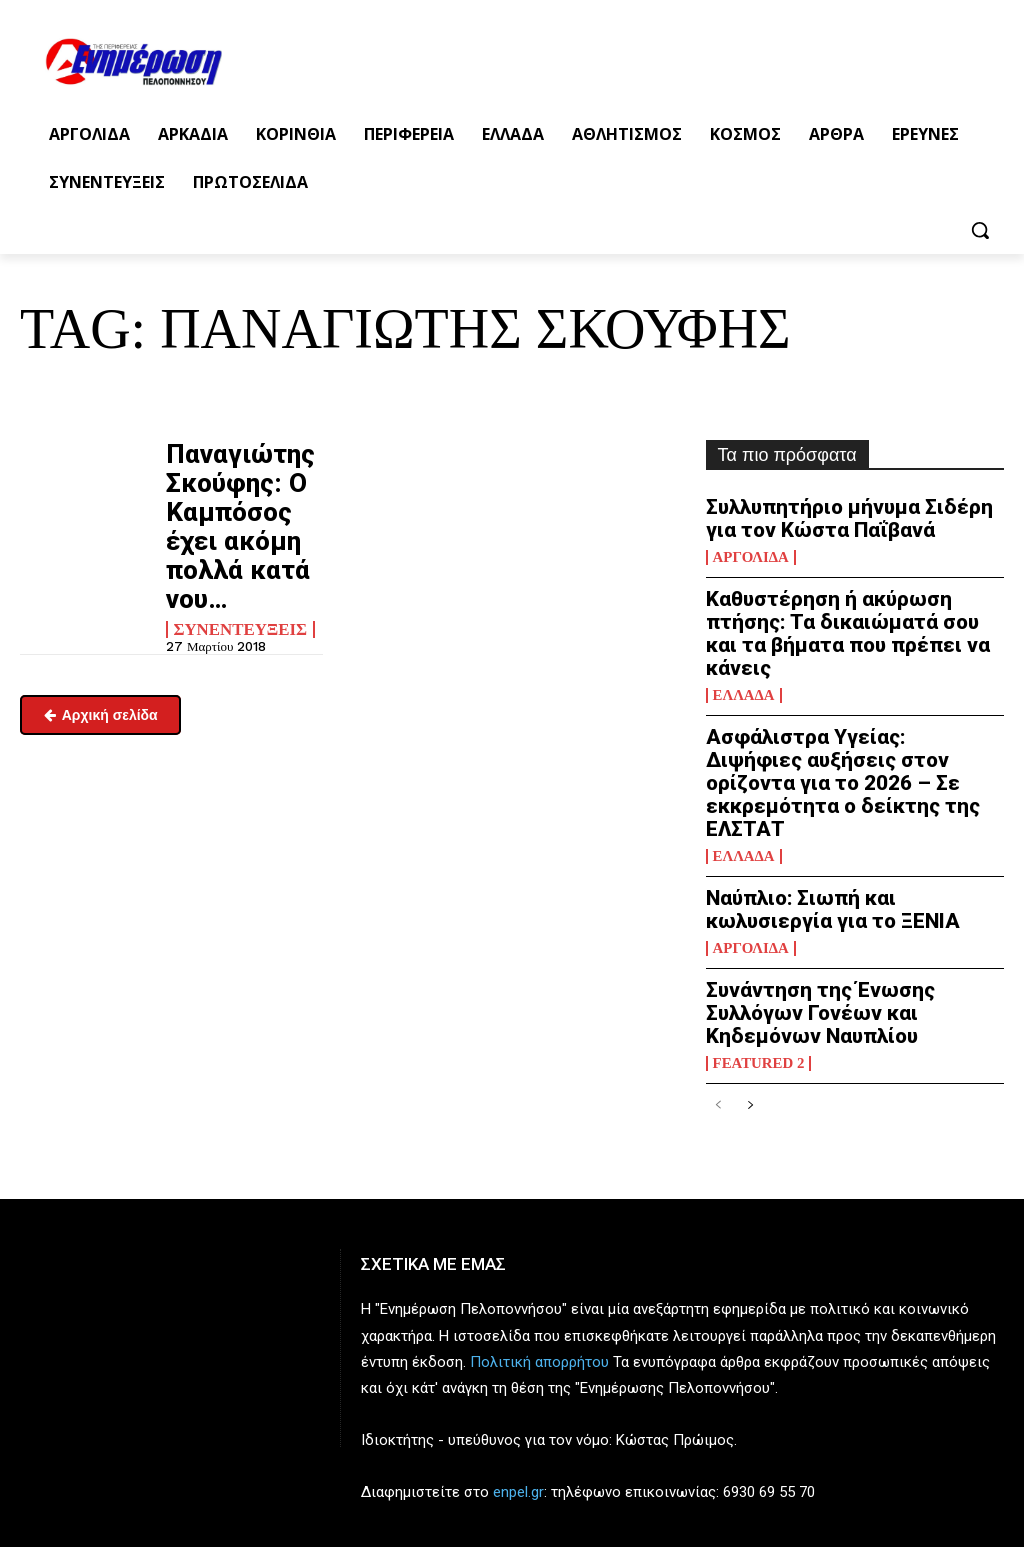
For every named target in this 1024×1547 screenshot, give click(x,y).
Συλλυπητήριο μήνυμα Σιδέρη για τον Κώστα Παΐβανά (840, 514)
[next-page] (750, 976)
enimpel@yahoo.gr (81, 1479)
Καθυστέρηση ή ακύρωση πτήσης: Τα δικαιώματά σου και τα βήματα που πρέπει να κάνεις (843, 606)
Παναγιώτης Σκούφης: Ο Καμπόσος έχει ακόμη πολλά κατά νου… (237, 495)
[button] (980, 230)
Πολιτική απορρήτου (539, 1232)
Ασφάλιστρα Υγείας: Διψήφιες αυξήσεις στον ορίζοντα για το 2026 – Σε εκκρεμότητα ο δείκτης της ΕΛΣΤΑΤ (852, 717)
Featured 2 (756, 934)
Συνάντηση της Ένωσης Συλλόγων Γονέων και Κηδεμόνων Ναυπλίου (844, 900)
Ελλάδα (742, 650)
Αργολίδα (749, 549)
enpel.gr (518, 1362)
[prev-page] (718, 976)
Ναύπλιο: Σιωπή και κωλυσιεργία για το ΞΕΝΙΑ (855, 818)
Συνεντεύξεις (236, 566)
